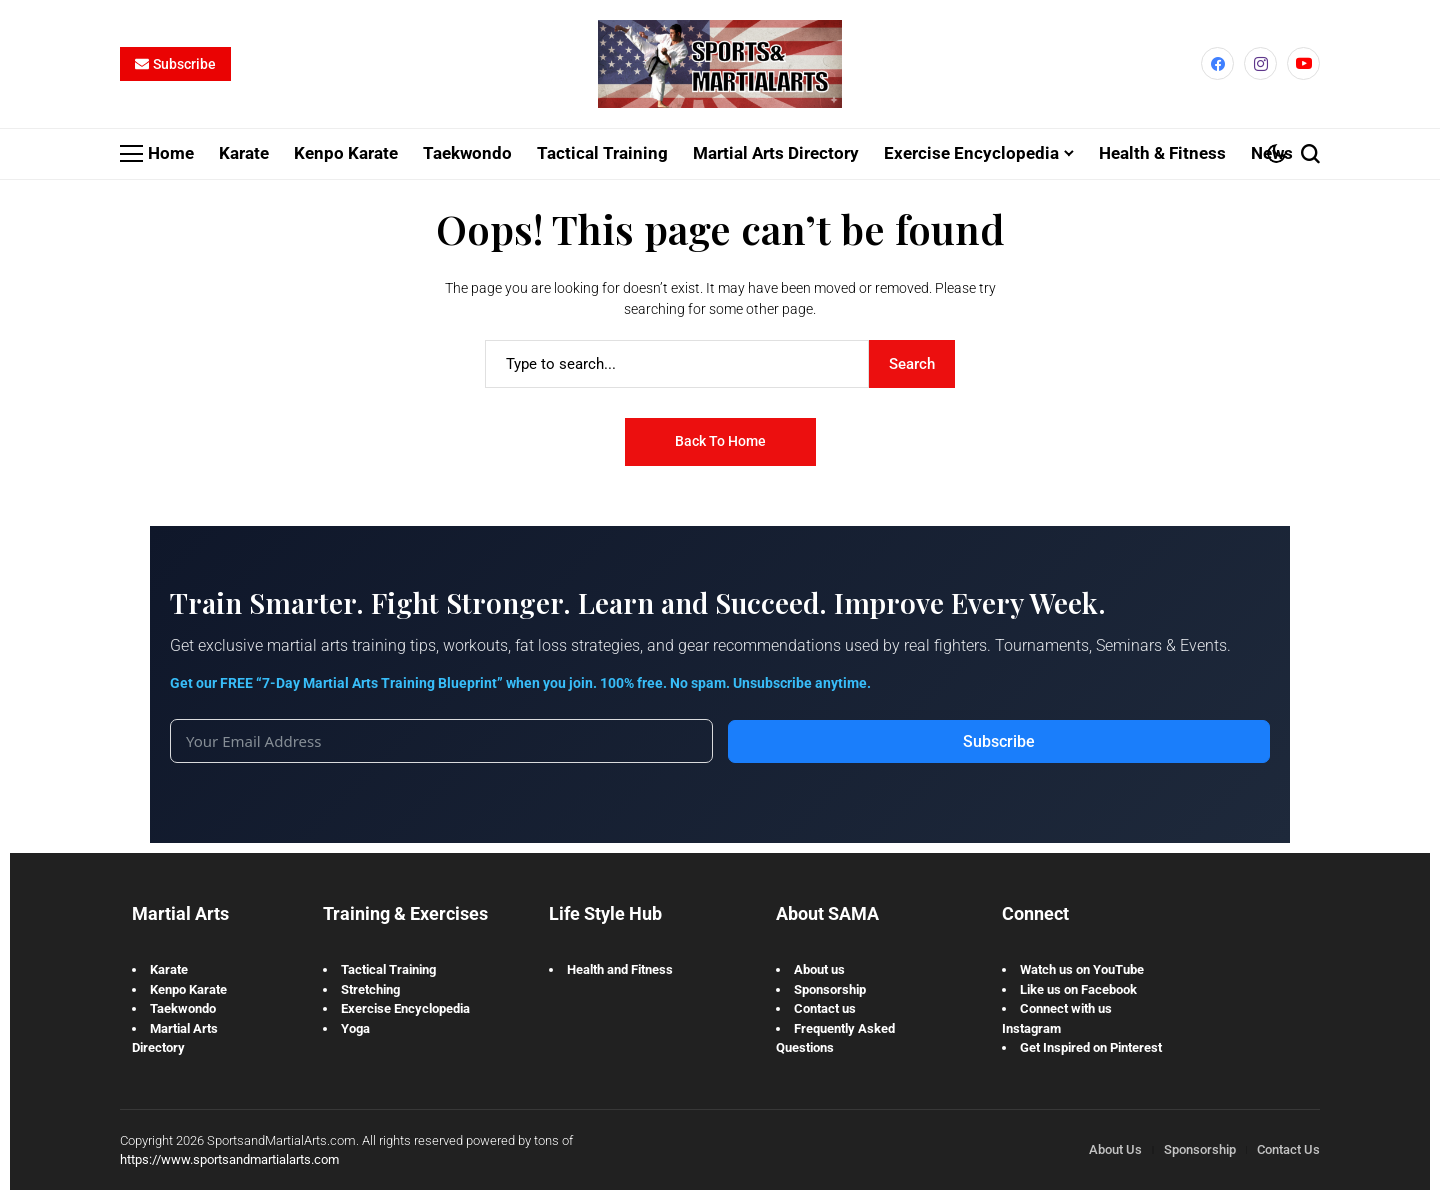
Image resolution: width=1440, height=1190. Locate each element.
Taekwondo (183, 1009)
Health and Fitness (620, 970)
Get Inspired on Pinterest (1091, 1048)
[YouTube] (1303, 64)
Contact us (825, 1009)
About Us (1115, 1150)
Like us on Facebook (1078, 989)
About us (819, 970)
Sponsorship (830, 989)
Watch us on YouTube (1082, 970)
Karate (169, 970)
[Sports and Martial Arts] (720, 65)
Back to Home (720, 442)
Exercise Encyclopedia (405, 1009)
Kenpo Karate (188, 989)
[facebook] (1217, 64)
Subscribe (999, 742)
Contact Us (1288, 1150)
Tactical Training (388, 970)
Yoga (355, 1028)
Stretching (370, 989)
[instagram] (1260, 64)
